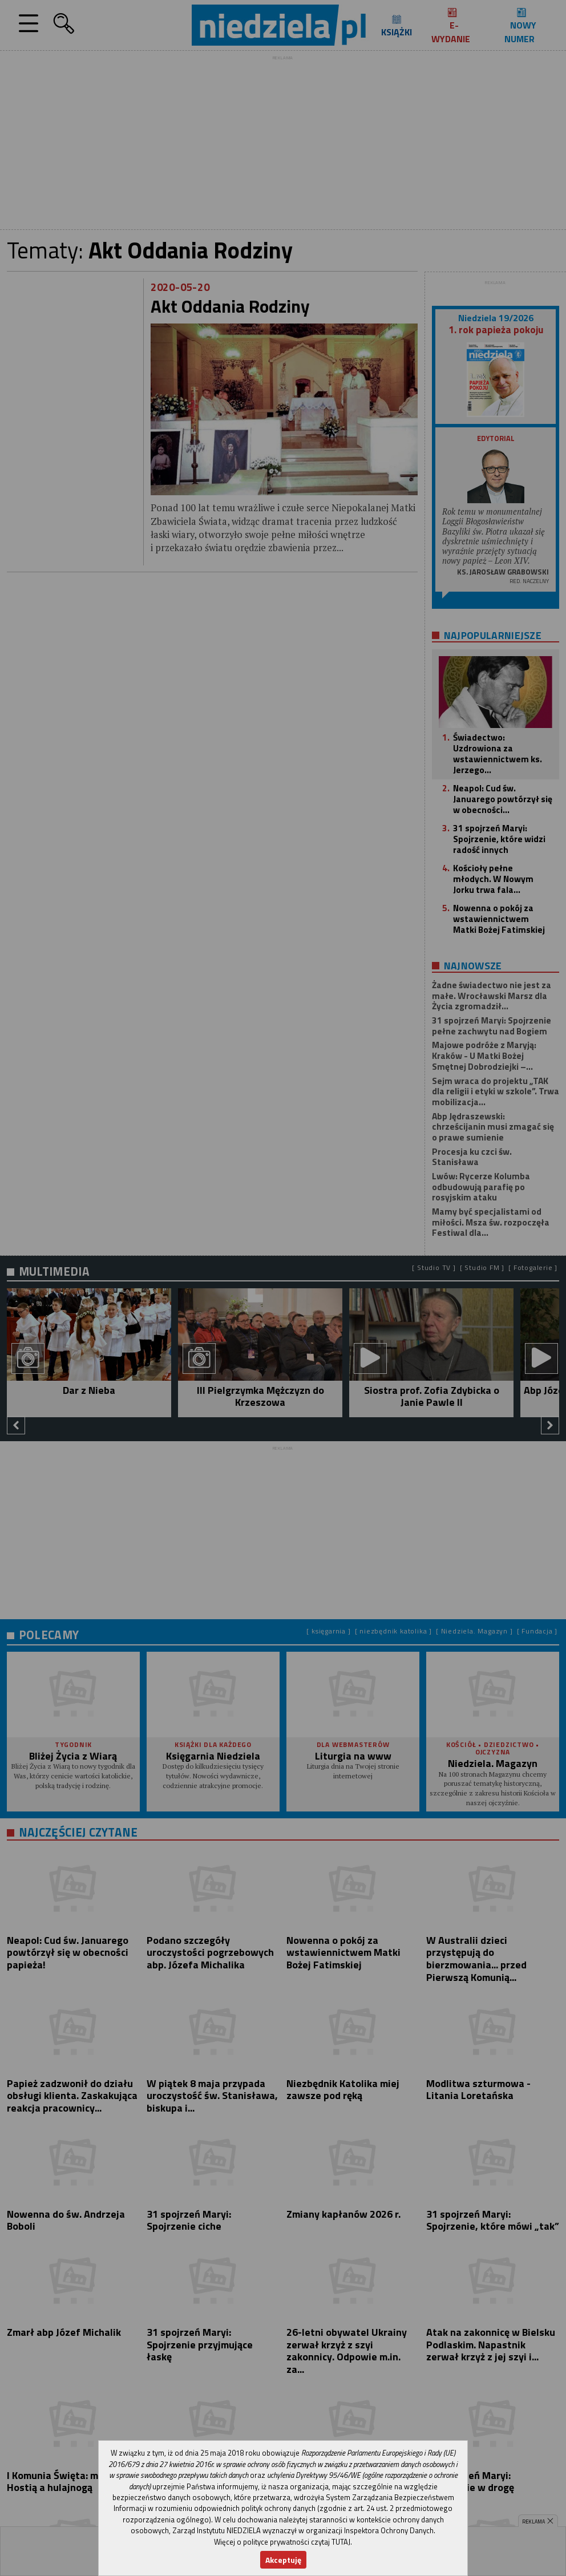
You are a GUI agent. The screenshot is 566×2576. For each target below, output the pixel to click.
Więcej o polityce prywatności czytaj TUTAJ (282, 2541)
